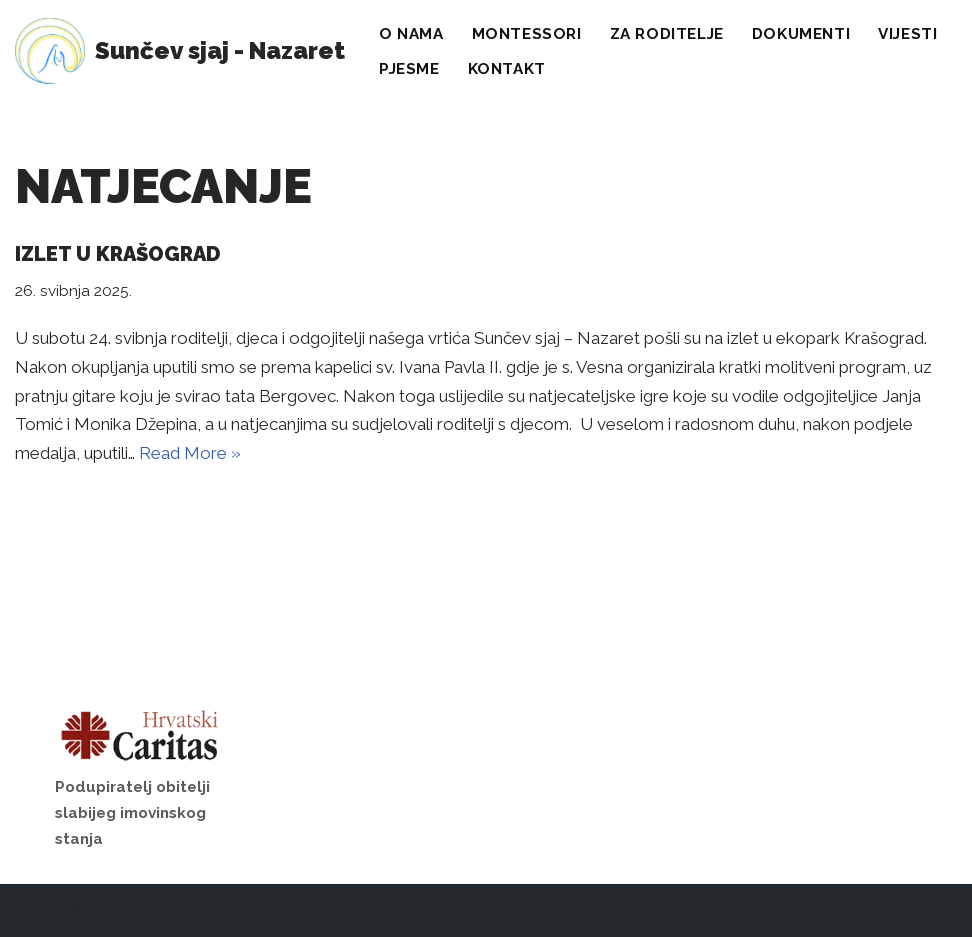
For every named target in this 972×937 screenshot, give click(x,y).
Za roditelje (667, 34)
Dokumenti (801, 34)
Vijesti (907, 34)
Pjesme (409, 69)
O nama (411, 34)
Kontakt (507, 69)
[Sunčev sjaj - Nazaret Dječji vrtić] (180, 51)
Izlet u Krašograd (117, 254)
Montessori (527, 34)
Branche (102, 910)
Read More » (190, 453)
